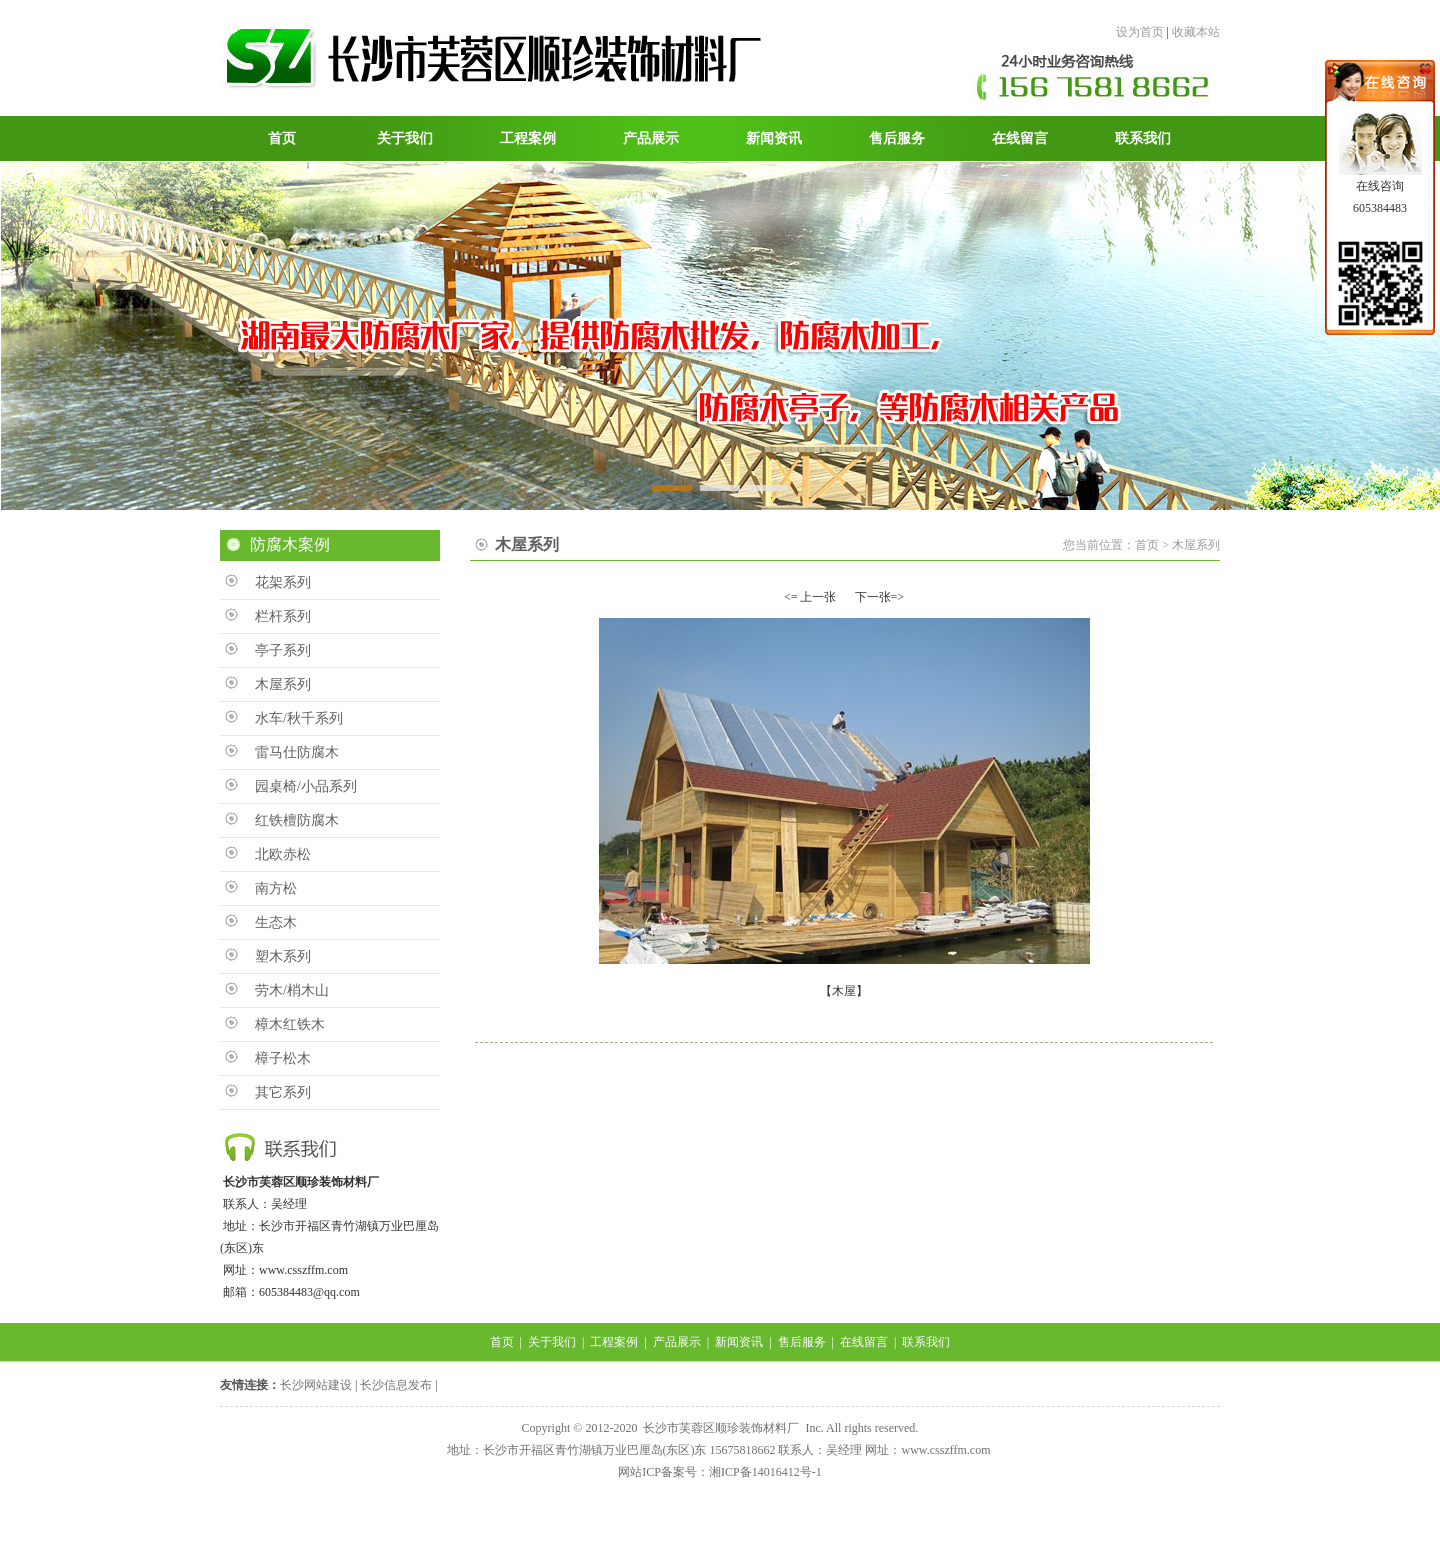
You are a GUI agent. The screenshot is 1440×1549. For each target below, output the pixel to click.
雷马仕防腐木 (297, 752)
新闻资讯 (739, 1342)
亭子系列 (283, 650)
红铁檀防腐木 (297, 820)
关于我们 (552, 1342)
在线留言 (864, 1342)
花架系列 (283, 582)
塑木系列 (283, 956)
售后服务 (802, 1342)
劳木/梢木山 (292, 990)
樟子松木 (283, 1058)
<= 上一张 (810, 597)
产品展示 (677, 1342)
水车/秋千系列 (299, 718)
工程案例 (614, 1342)
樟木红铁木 (290, 1024)
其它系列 (283, 1092)
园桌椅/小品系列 (306, 786)
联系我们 (926, 1342)
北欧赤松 (283, 854)
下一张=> (880, 597)
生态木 (276, 922)
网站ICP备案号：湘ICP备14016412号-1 (719, 1472)
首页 (502, 1342)
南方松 (276, 888)
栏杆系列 (283, 616)
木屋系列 (283, 684)
